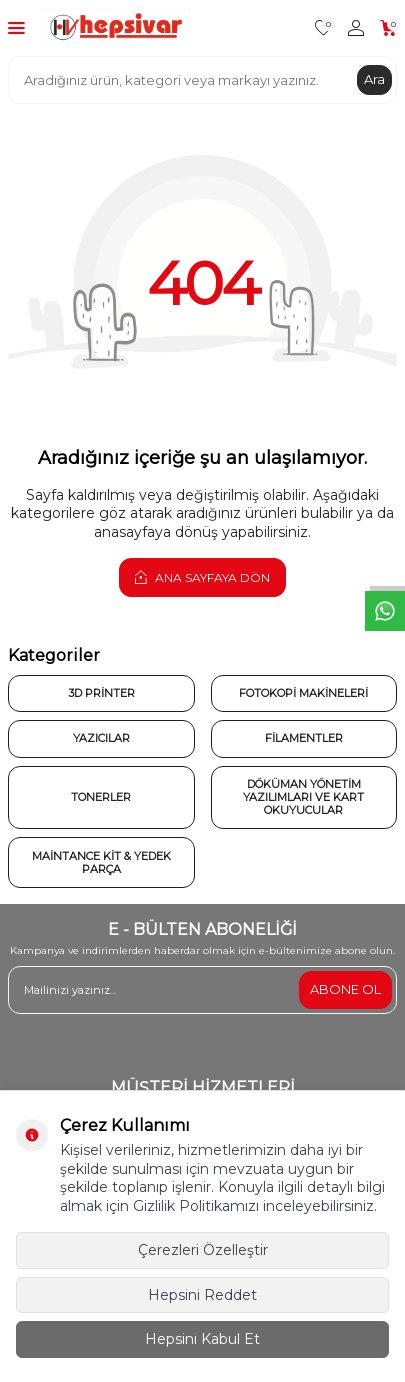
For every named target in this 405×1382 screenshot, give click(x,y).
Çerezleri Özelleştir (203, 1250)
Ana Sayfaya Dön (202, 577)
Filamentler (304, 738)
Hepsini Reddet (202, 1295)
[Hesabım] (356, 28)
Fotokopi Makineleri (303, 693)
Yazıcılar (101, 738)
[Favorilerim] (323, 28)
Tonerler (101, 797)
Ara (374, 79)
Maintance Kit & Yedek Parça (101, 862)
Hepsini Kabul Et (202, 1339)
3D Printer (101, 693)
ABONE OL (345, 989)
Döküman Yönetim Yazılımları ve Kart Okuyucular (303, 797)
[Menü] (16, 27)
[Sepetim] (388, 28)
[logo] (115, 28)
